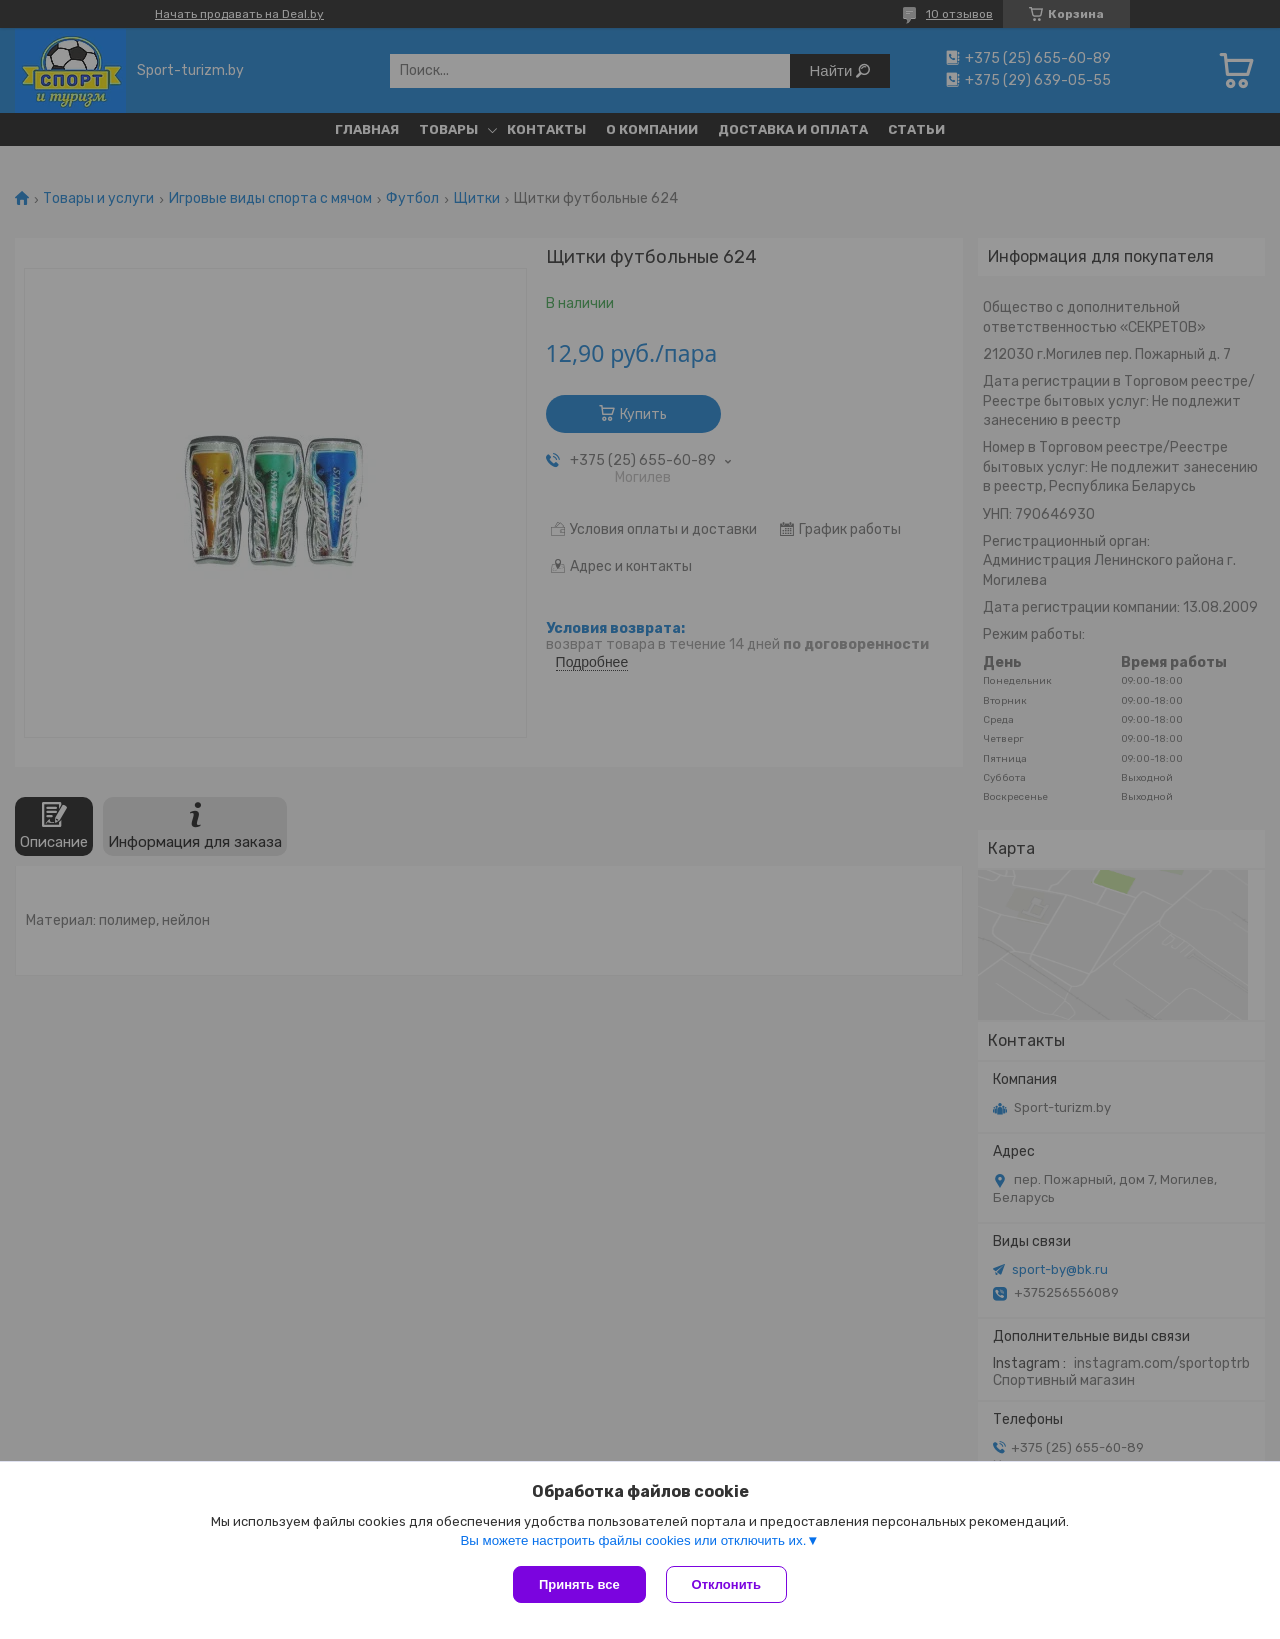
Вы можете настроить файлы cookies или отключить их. (633, 1540)
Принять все (579, 1584)
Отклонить (726, 1584)
